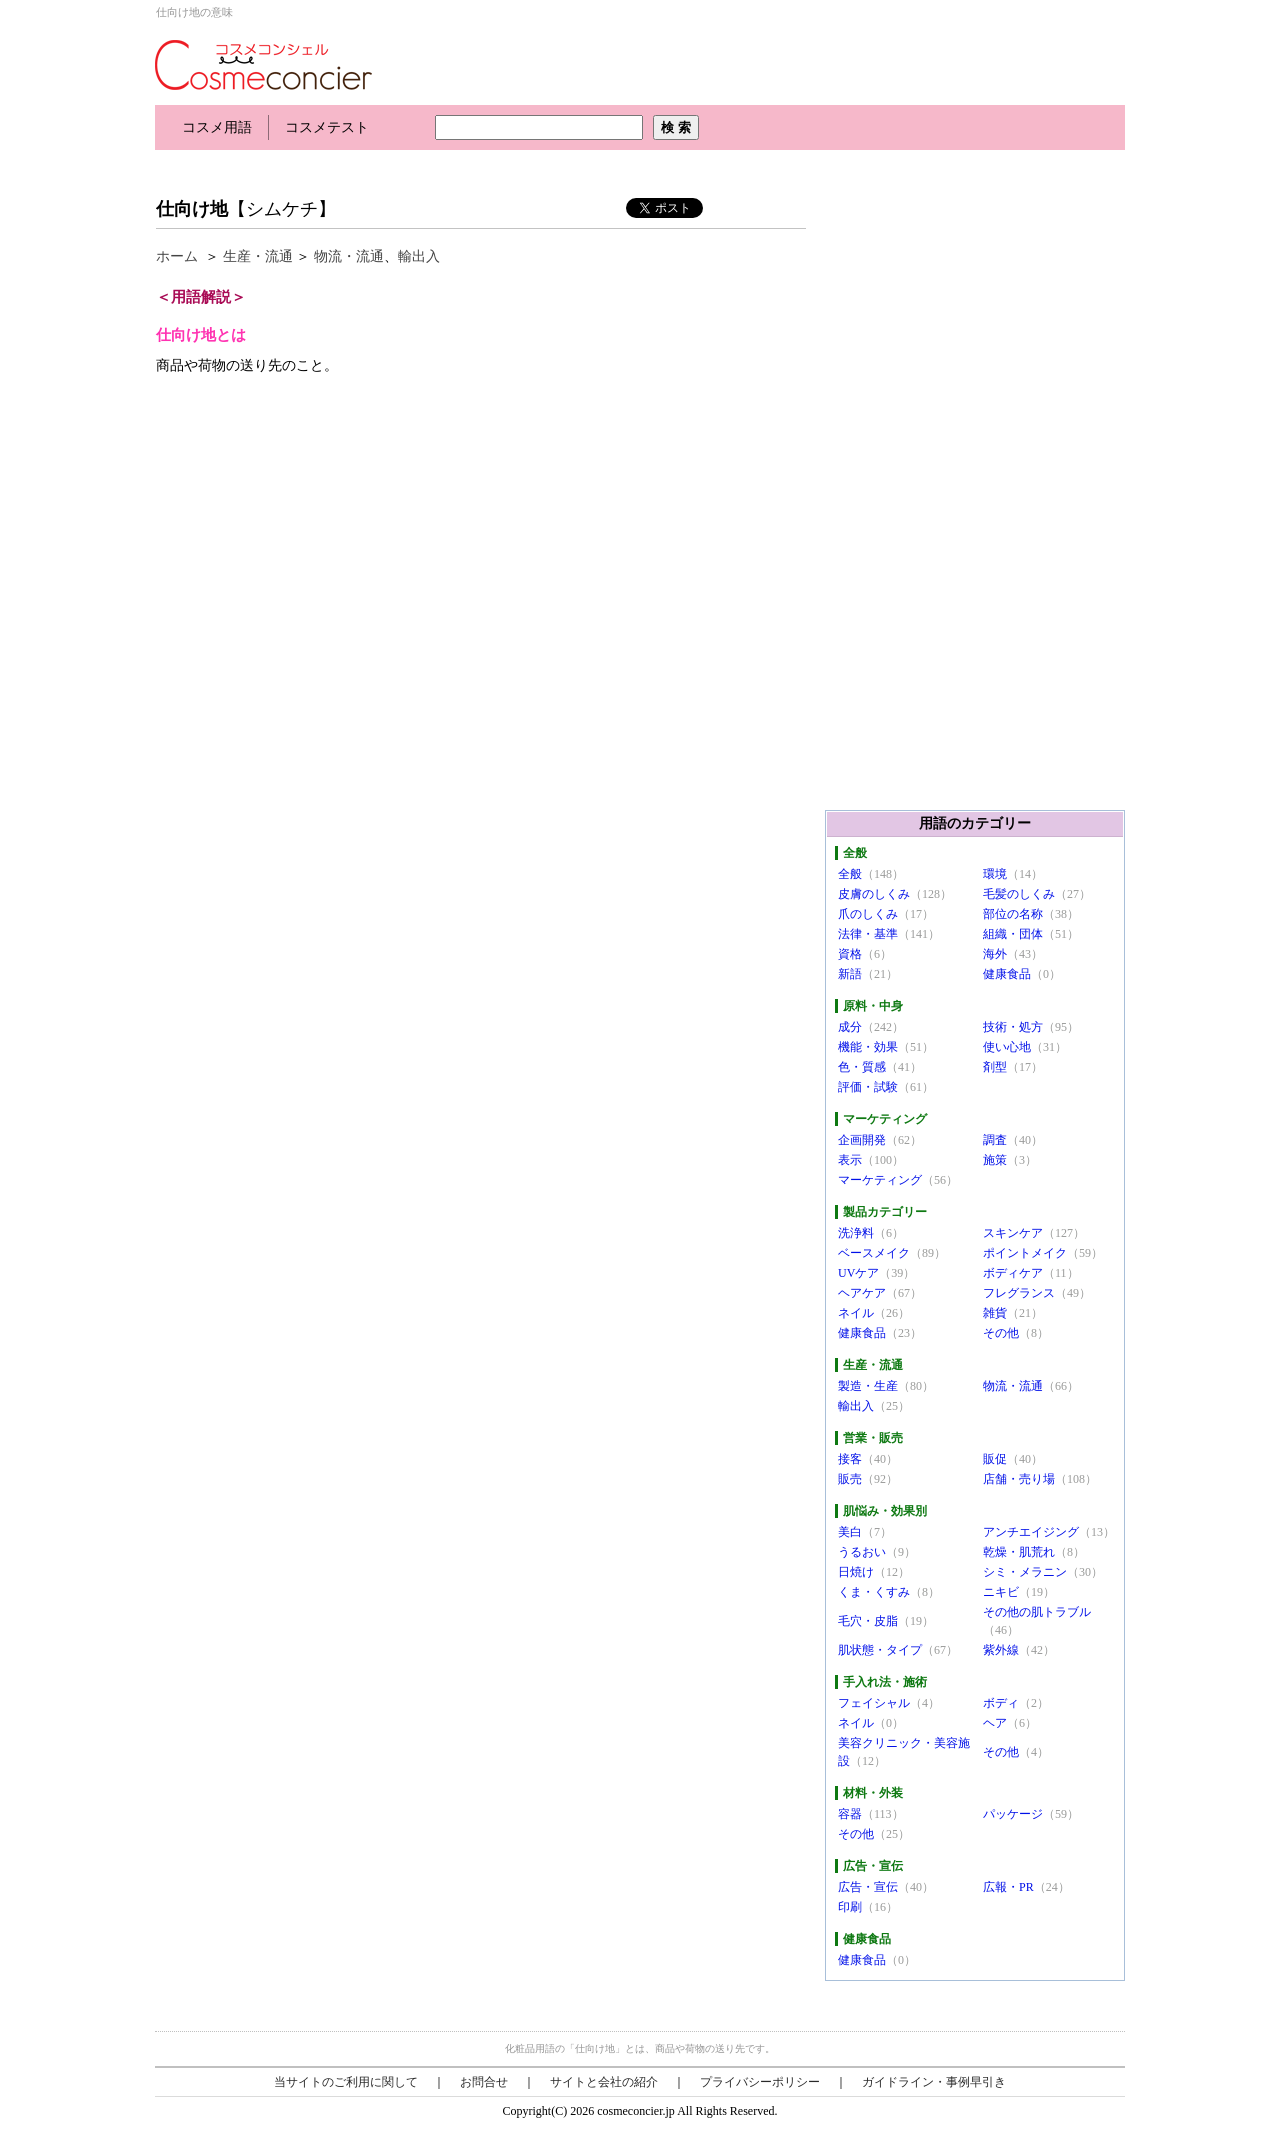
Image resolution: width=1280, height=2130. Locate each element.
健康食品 (1007, 974)
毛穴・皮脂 (868, 1621)
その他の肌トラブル (1037, 1612)
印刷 (850, 1907)
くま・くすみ (874, 1592)
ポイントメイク (1025, 1253)
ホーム (177, 256)
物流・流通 (349, 256)
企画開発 (862, 1140)
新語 (850, 974)
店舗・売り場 (1019, 1479)
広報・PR (1008, 1887)
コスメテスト (327, 127)
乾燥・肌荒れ (1019, 1552)
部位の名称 (1013, 914)
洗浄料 (856, 1233)
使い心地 (1007, 1047)
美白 (850, 1532)
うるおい (862, 1552)
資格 (850, 954)
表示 (850, 1160)
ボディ (1001, 1703)
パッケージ (1013, 1814)
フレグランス (1019, 1293)
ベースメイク (874, 1253)
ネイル (856, 1313)
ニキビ (1001, 1592)
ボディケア (1013, 1273)
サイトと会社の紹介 (604, 2082)
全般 (850, 874)
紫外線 (1001, 1650)
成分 (850, 1027)
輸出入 (419, 256)
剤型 (995, 1067)
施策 (995, 1160)
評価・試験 (868, 1087)
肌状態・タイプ (880, 1650)
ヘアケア (862, 1293)
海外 (995, 954)
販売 (850, 1479)
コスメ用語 (217, 127)
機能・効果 (868, 1047)
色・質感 (862, 1067)
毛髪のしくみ (1019, 894)
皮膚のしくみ (874, 894)
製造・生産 (868, 1386)
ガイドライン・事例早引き (934, 2082)
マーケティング (880, 1180)
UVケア (858, 1273)
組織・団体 (1013, 934)
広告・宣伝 (868, 1887)
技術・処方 (1013, 1027)
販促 (995, 1459)
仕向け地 (192, 209)
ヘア (995, 1723)
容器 (850, 1814)
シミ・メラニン (1025, 1572)
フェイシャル (874, 1703)
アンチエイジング (1031, 1532)
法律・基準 (868, 934)
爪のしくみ (868, 914)
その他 (1001, 1333)
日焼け (856, 1572)
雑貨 (995, 1313)
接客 (850, 1459)
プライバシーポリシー (760, 2082)
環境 (995, 874)
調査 (995, 1140)
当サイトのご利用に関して (346, 2082)
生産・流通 (258, 256)
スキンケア (1013, 1233)
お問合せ (484, 2082)
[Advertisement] (519, 167)
